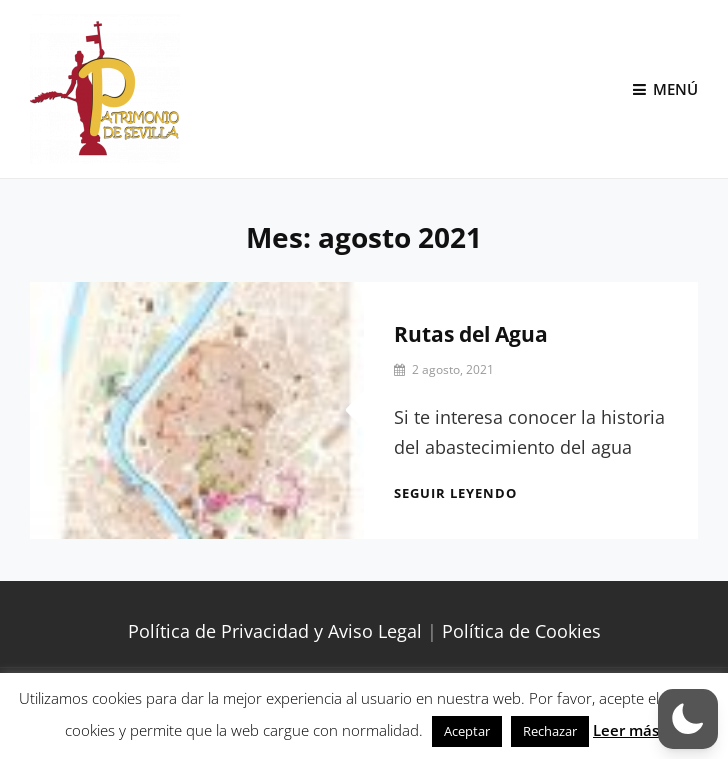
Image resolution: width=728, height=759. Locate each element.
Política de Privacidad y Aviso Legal (275, 631)
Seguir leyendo (455, 493)
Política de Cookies (521, 631)
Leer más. (628, 730)
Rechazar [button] (550, 731)
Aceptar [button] (467, 731)
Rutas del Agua (471, 334)
